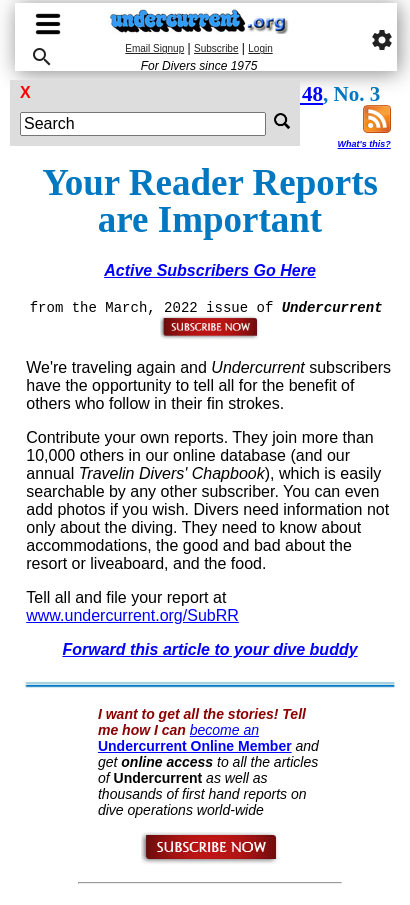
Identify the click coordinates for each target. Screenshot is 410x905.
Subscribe (216, 48)
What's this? (364, 144)
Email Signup (154, 48)
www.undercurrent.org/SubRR (132, 615)
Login (260, 48)
